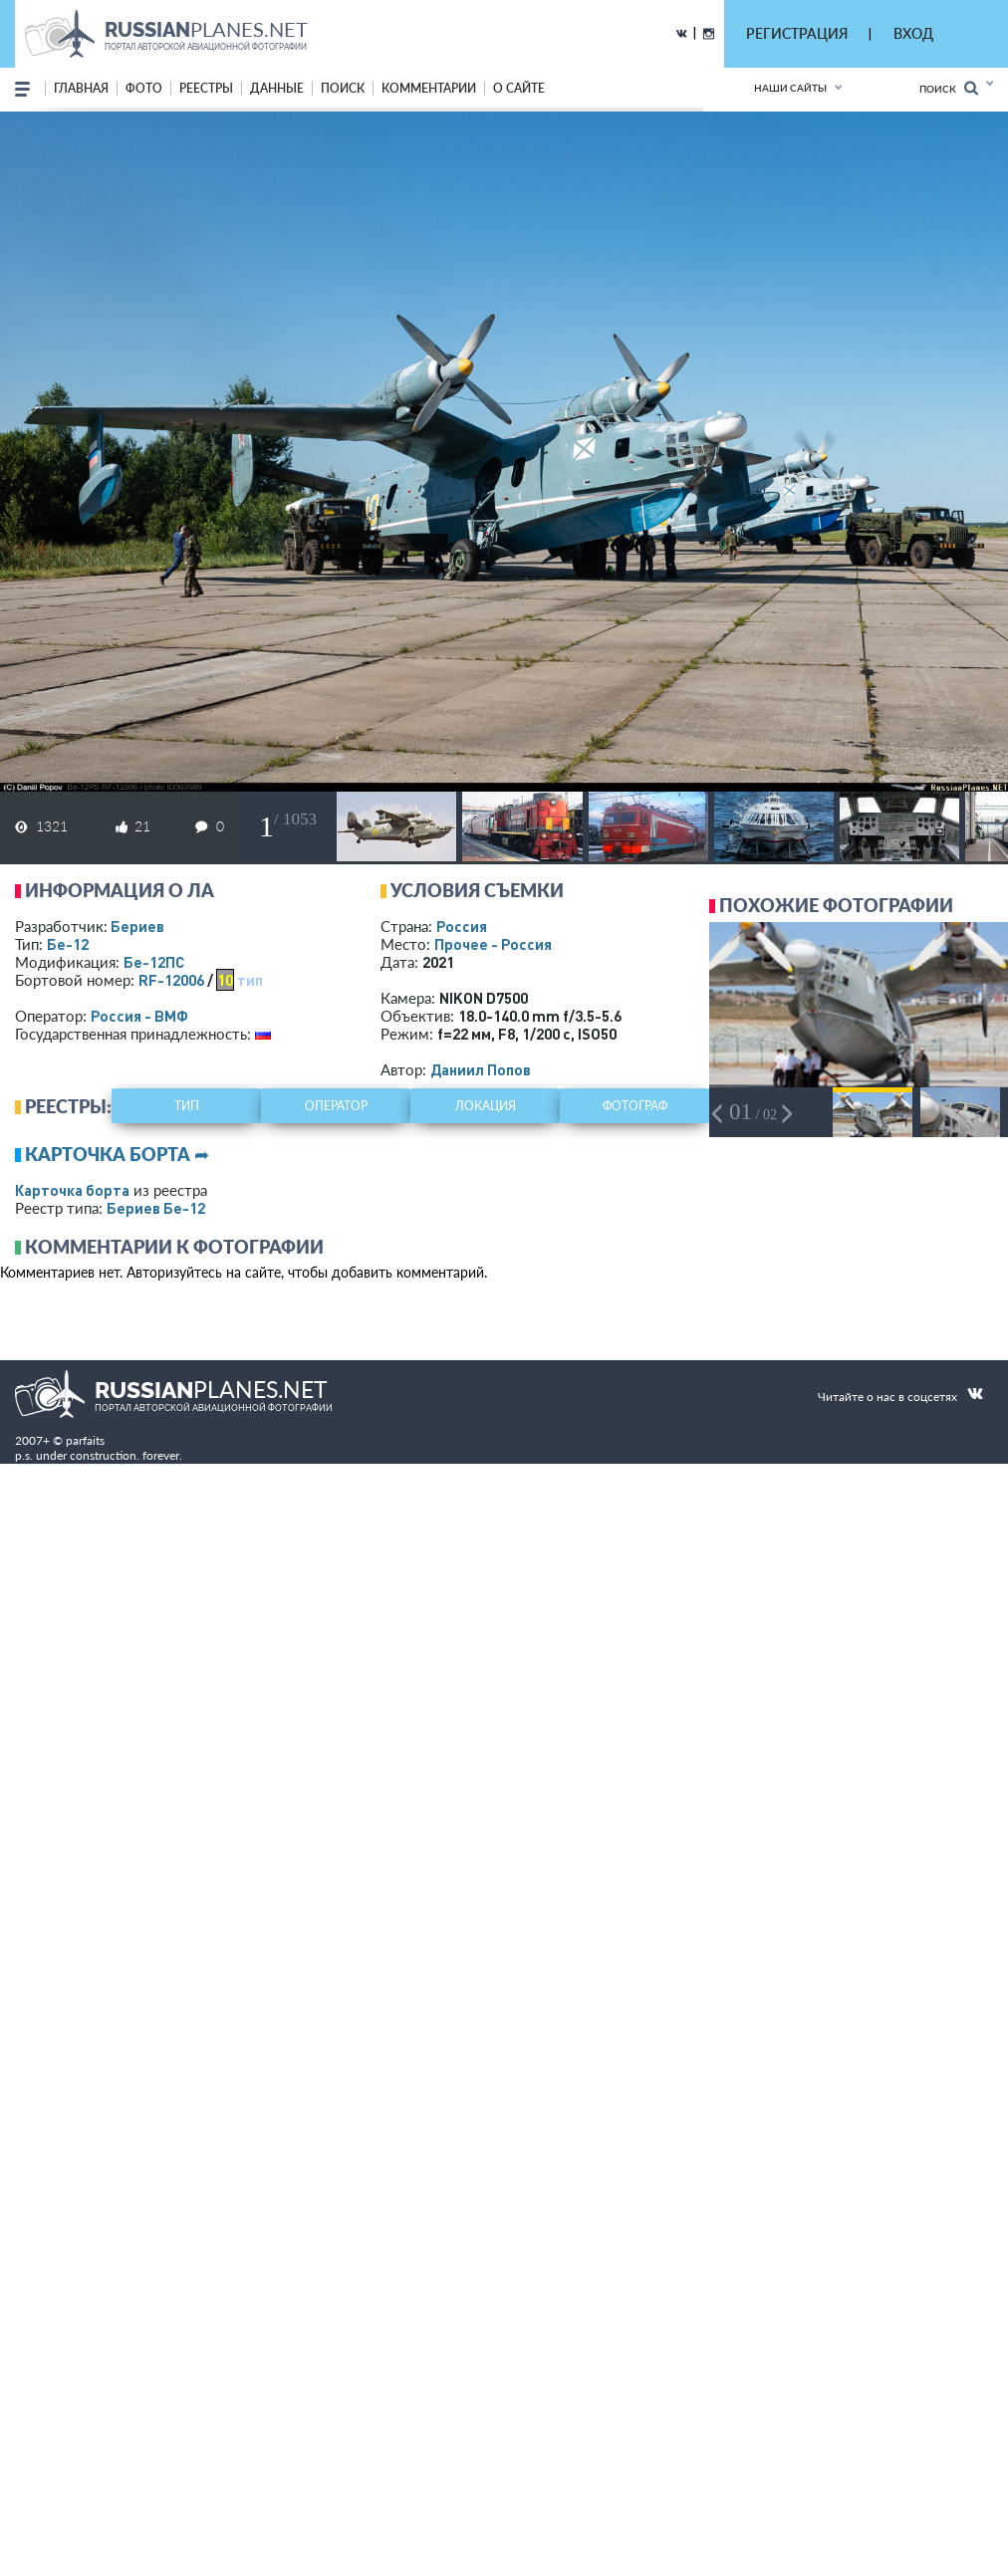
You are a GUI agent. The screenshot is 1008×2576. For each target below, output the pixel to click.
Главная (81, 88)
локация (485, 1105)
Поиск (948, 88)
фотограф (635, 1105)
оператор (336, 1105)
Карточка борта (72, 1190)
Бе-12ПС (154, 962)
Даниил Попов (480, 1069)
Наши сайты (790, 88)
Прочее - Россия (493, 944)
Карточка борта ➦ (117, 1154)
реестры (206, 88)
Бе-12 (68, 944)
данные (277, 88)
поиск (343, 88)
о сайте (519, 88)
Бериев (137, 926)
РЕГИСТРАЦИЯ (797, 33)
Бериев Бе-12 (156, 1208)
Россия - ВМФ (139, 1016)
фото (144, 88)
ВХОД (913, 33)
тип (250, 980)
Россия (461, 926)
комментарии (428, 88)
